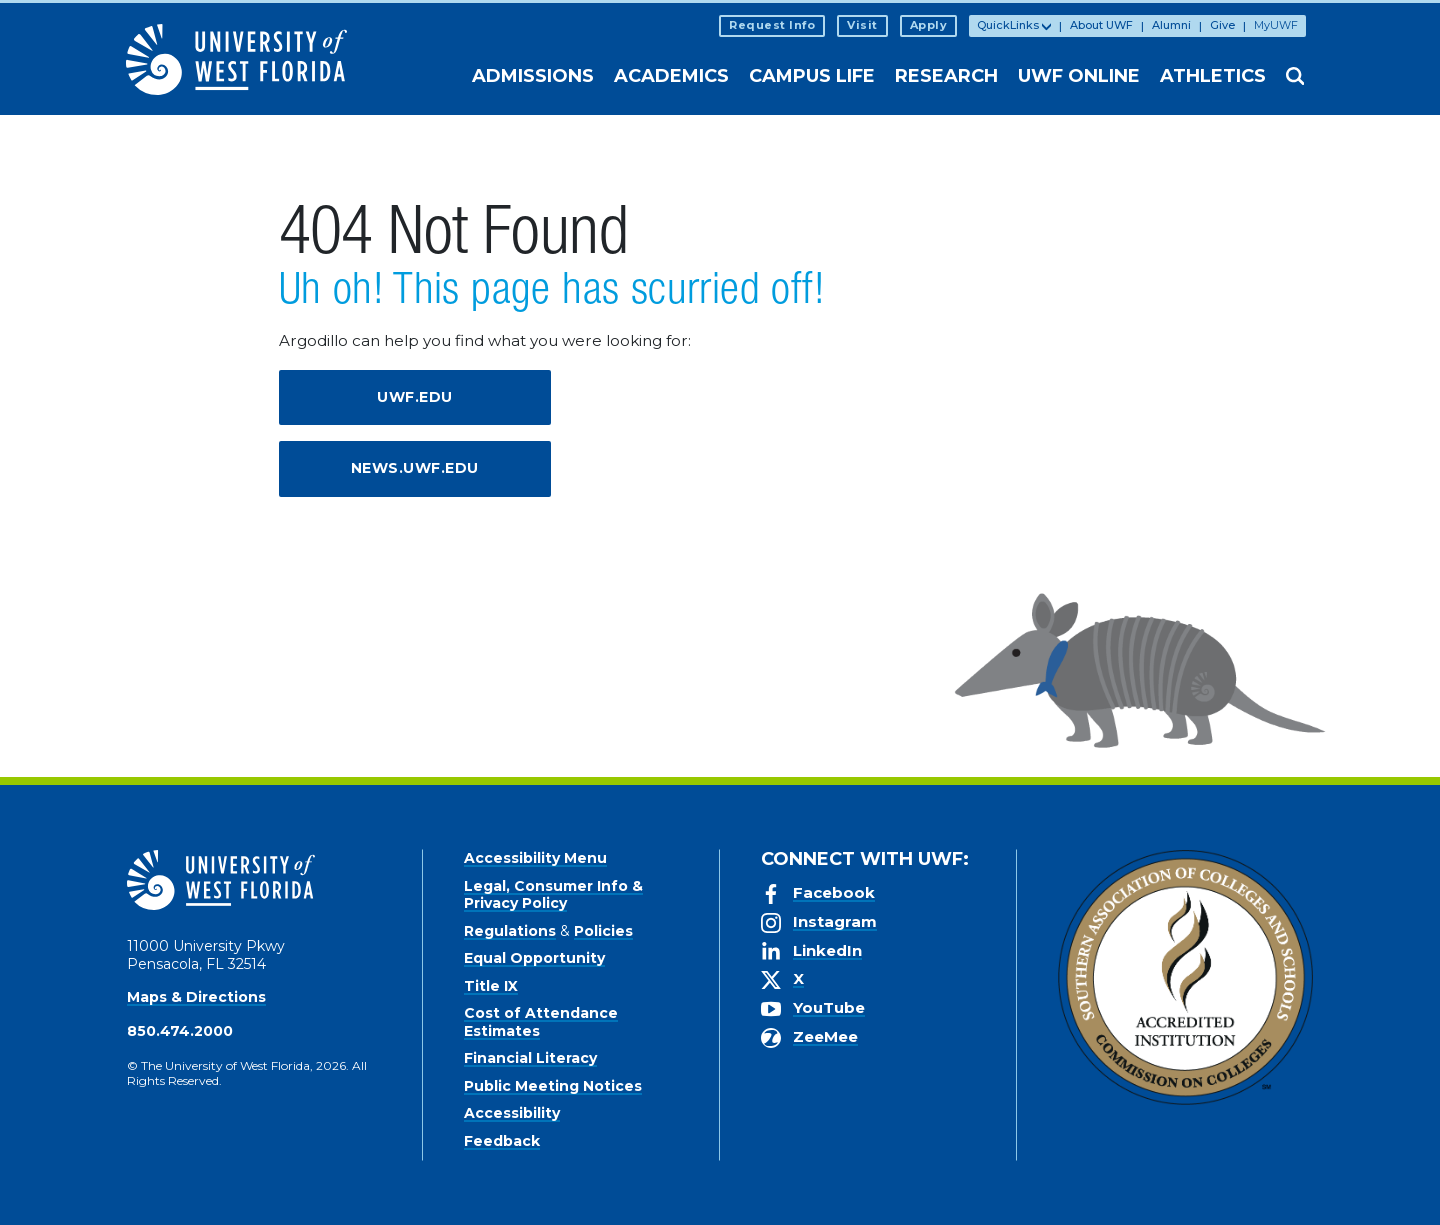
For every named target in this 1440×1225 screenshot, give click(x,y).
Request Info (772, 25)
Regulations (510, 931)
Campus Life (812, 76)
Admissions (533, 76)
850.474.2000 (180, 1031)
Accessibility (512, 1113)
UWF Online (1079, 76)
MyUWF (1276, 25)
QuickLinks (1008, 25)
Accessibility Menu (535, 858)
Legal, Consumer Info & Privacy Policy (553, 895)
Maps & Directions (196, 997)
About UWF (1101, 25)
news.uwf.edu (415, 468)
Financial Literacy (530, 1058)
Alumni (1171, 25)
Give (1222, 25)
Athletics (1213, 76)
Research (946, 76)
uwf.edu (415, 397)
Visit (862, 25)
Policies (603, 931)
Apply (929, 25)
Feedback (502, 1141)
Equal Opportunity (534, 958)
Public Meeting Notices (553, 1086)
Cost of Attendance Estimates (541, 1022)
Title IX (491, 986)
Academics (671, 76)
